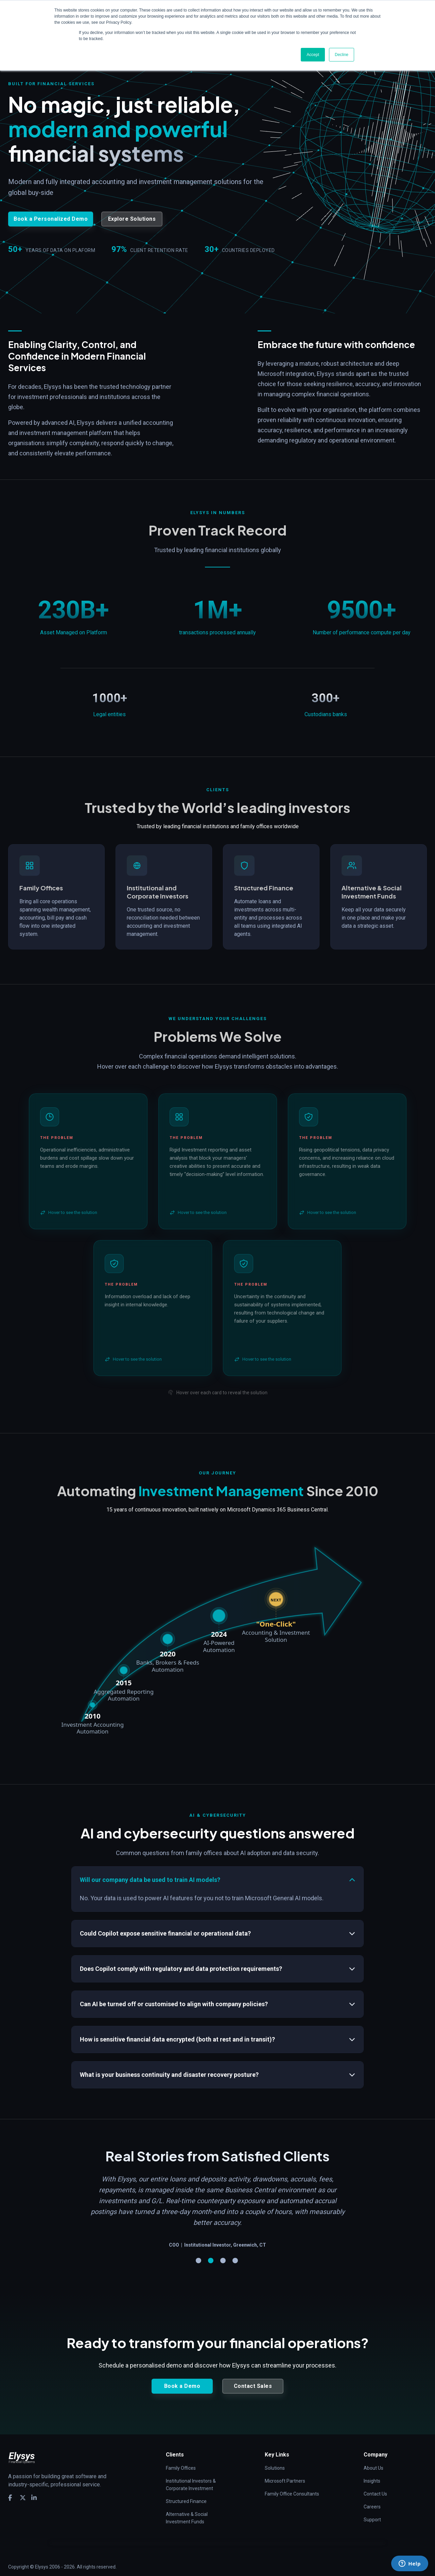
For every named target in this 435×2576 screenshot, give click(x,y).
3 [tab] (223, 2249)
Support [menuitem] (372, 2508)
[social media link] (11, 2487)
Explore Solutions (132, 219)
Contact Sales (253, 2375)
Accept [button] (313, 54)
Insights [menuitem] (372, 2470)
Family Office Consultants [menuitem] (292, 2483)
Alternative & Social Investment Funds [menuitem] (187, 2507)
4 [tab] (235, 2249)
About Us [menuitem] (373, 2457)
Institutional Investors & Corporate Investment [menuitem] (191, 2473)
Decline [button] (341, 54)
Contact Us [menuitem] (375, 2483)
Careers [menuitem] (372, 2496)
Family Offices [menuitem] (181, 2457)
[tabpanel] (217, 2191)
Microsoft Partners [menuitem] (285, 2470)
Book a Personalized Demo (51, 219)
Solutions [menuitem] (275, 2457)
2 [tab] (210, 2249)
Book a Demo (182, 2375)
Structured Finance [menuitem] (186, 2490)
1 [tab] (198, 2249)
